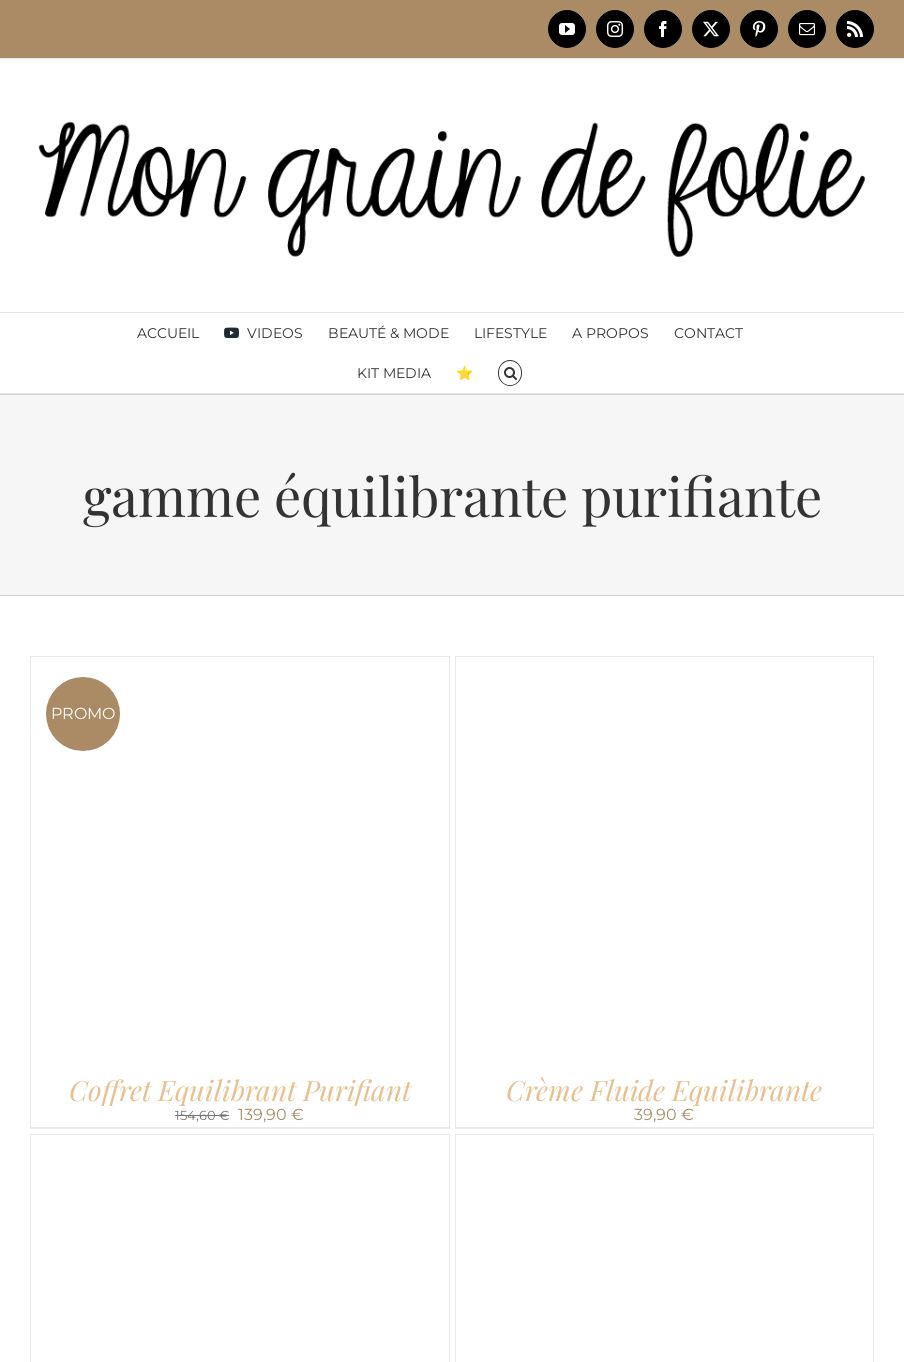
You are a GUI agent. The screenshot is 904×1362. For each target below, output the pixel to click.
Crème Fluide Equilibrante (664, 1089)
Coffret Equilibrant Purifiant (240, 1089)
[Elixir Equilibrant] (240, 1145)
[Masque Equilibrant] (665, 1145)
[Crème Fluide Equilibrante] (665, 667)
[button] (510, 373)
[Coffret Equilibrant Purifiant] (240, 667)
